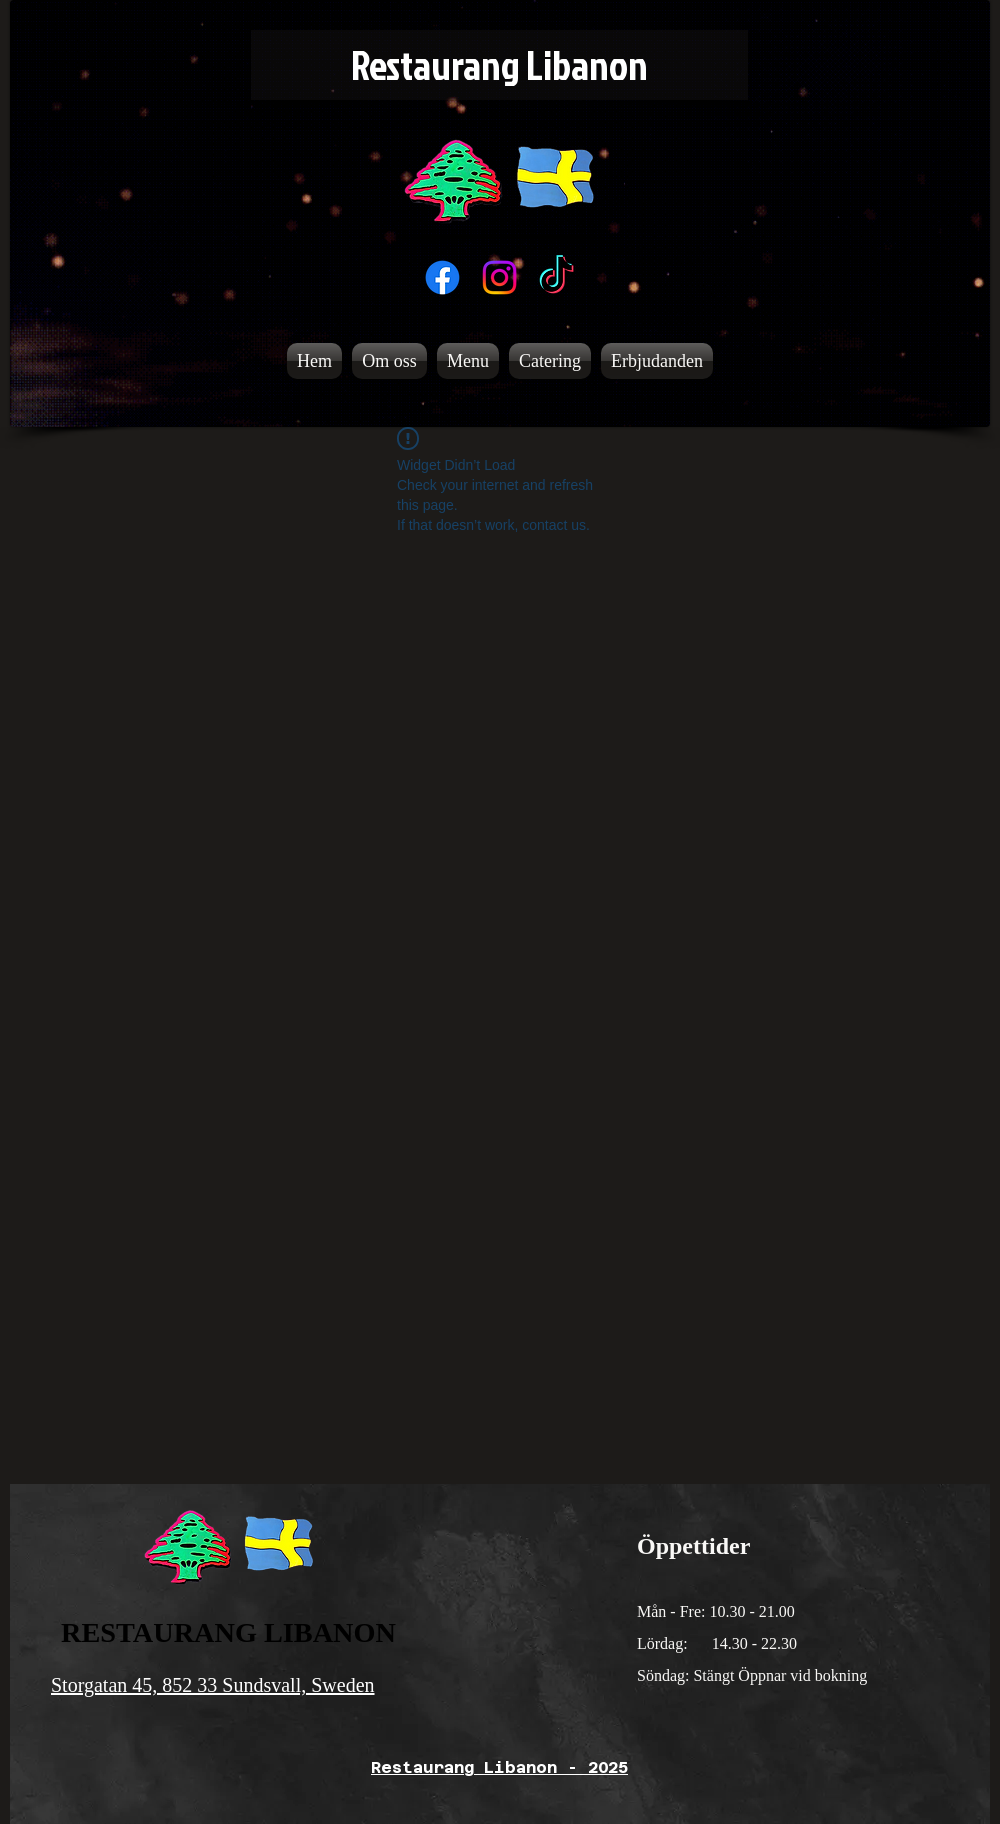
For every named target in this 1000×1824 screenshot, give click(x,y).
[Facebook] (442, 277)
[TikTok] (556, 277)
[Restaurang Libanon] (499, 65)
